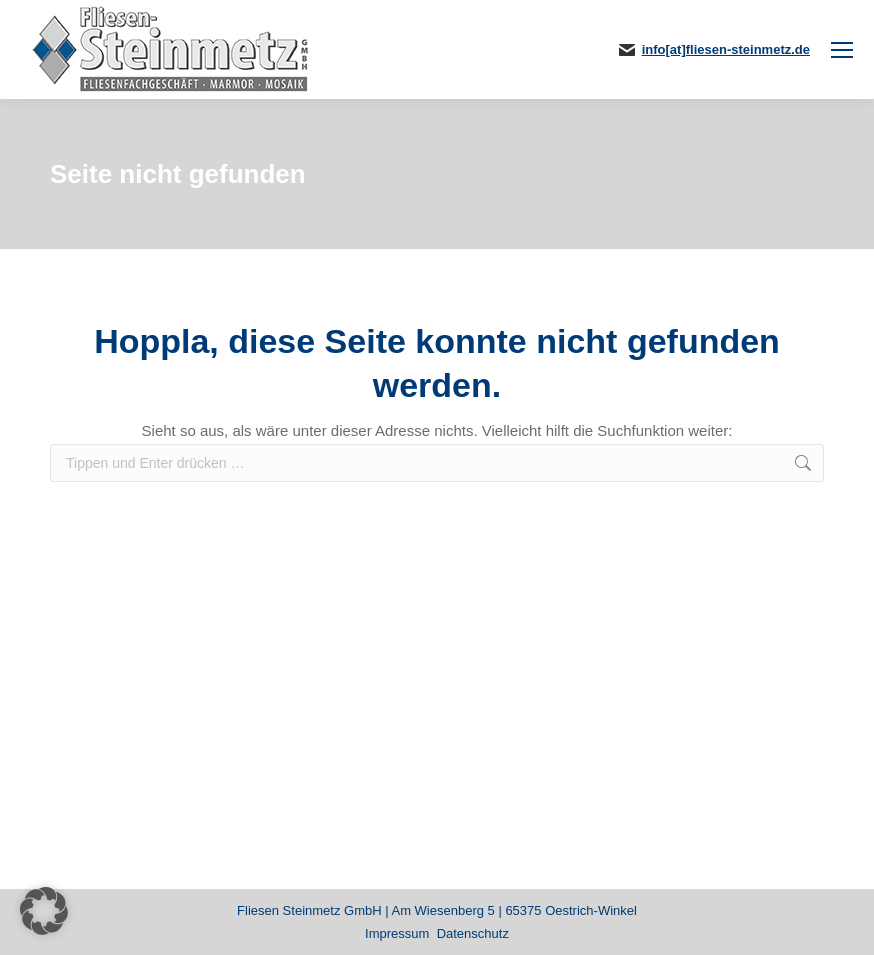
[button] (44, 911)
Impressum (397, 933)
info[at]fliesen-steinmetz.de (726, 49)
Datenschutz (473, 933)
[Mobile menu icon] (842, 50)
